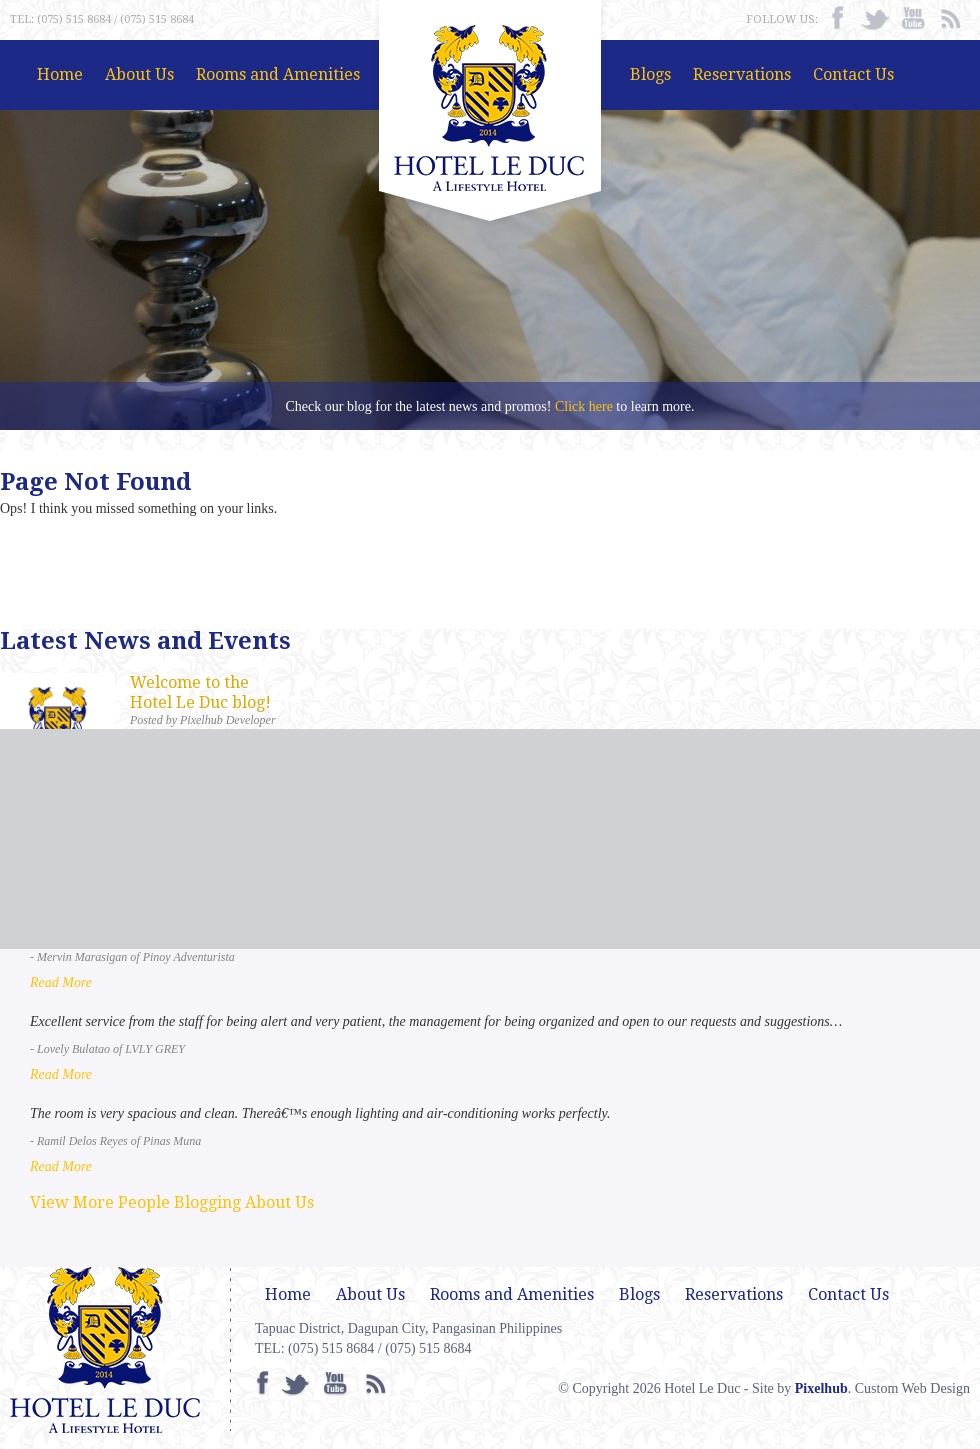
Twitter (875, 19)
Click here (584, 406)
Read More (61, 982)
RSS (951, 19)
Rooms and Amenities (278, 74)
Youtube (913, 19)
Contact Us (853, 74)
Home (60, 74)
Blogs (650, 74)
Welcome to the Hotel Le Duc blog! (200, 692)
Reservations (742, 74)
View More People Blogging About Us (172, 1202)
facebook (837, 19)
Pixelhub (821, 1388)
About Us (139, 74)
